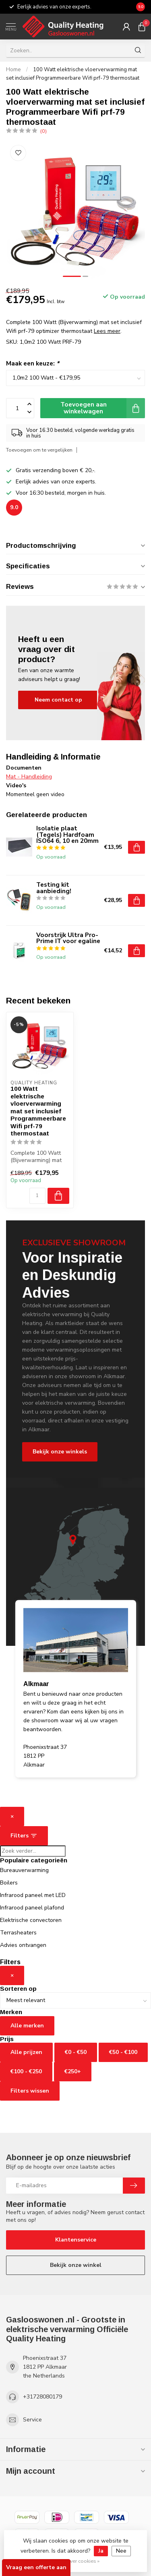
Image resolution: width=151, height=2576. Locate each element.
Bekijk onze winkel (75, 2265)
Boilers (9, 1883)
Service (32, 2419)
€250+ (72, 2071)
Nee (121, 2551)
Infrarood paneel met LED (33, 1895)
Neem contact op (58, 700)
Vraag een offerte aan (36, 2567)
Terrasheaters (18, 1932)
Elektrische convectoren (31, 1920)
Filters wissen (29, 2091)
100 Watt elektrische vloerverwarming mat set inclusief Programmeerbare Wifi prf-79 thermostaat (38, 1111)
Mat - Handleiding (29, 776)
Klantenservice (75, 2240)
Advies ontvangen (23, 1945)
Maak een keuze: (32, 363)
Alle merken (27, 2025)
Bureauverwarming (24, 1870)
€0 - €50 (76, 2052)
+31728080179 (42, 2397)
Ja (100, 2551)
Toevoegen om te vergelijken (39, 449)
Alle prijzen (26, 2052)
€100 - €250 (26, 2071)
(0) (43, 131)
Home (13, 69)
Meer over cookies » (76, 2560)
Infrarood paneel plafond (32, 1907)
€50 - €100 (123, 2052)
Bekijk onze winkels (60, 1451)
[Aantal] (37, 1196)
